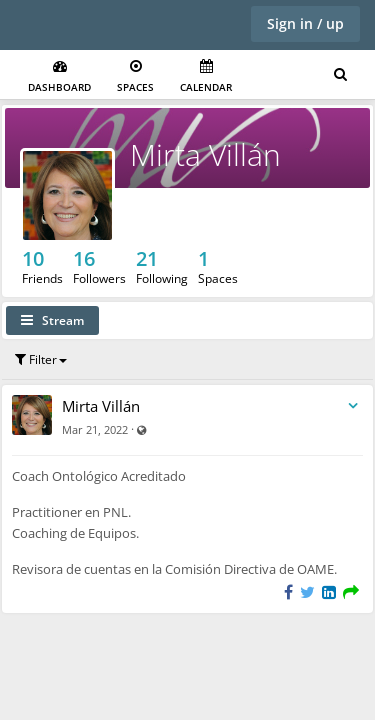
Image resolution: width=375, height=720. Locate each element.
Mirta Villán (205, 154)
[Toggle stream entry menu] (353, 406)
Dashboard (59, 76)
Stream (52, 320)
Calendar (206, 76)
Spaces (135, 76)
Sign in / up (305, 23)
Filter (41, 359)
